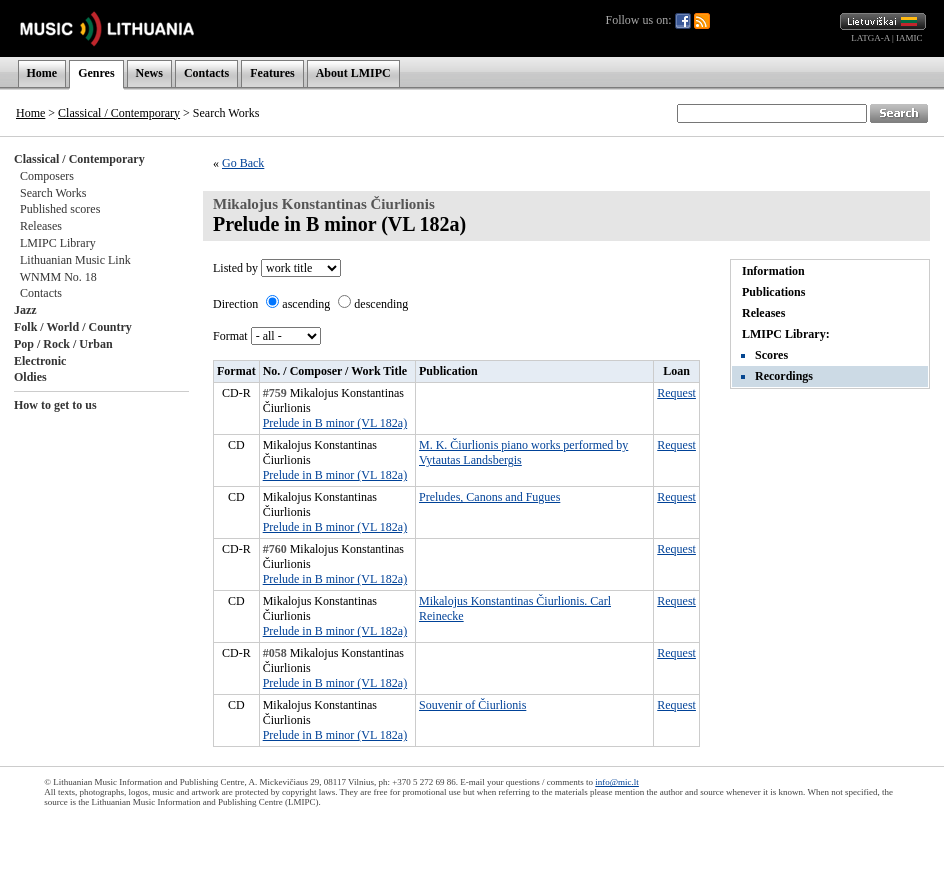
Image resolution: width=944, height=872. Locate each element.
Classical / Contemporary (119, 113)
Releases (41, 226)
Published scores (60, 209)
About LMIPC (353, 73)
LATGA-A (870, 38)
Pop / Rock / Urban (63, 344)
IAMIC (909, 38)
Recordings (784, 376)
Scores (771, 355)
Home (42, 73)
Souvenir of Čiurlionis (472, 705)
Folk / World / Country (73, 327)
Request (676, 393)
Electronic (40, 361)
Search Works (53, 193)
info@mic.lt (617, 782)
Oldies (30, 377)
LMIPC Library (58, 243)
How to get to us (55, 405)
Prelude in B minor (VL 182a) (335, 423)
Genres (96, 73)
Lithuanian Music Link (75, 260)
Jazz (25, 310)
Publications (773, 292)
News (149, 73)
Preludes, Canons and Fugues (489, 497)
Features (272, 73)
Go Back (243, 163)
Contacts (206, 73)
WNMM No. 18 (58, 277)
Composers (47, 176)
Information (773, 271)
